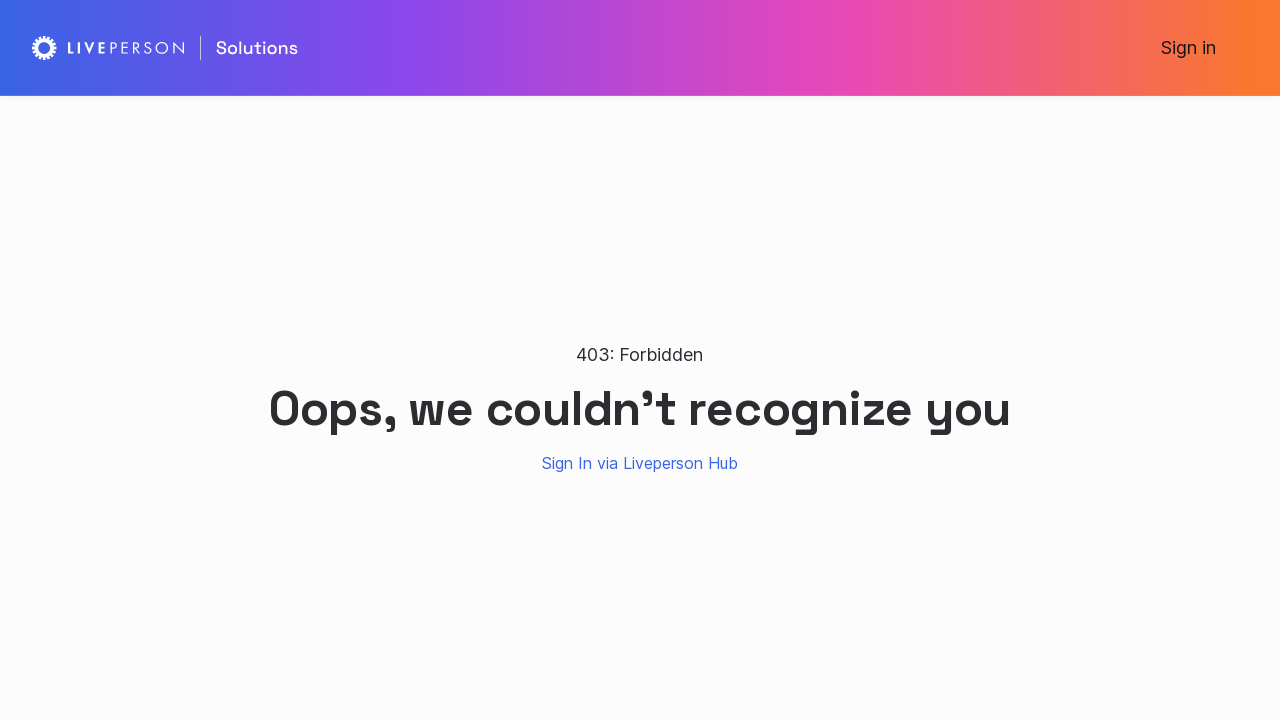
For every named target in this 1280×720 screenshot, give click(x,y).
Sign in (1188, 47)
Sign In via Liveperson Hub (640, 463)
